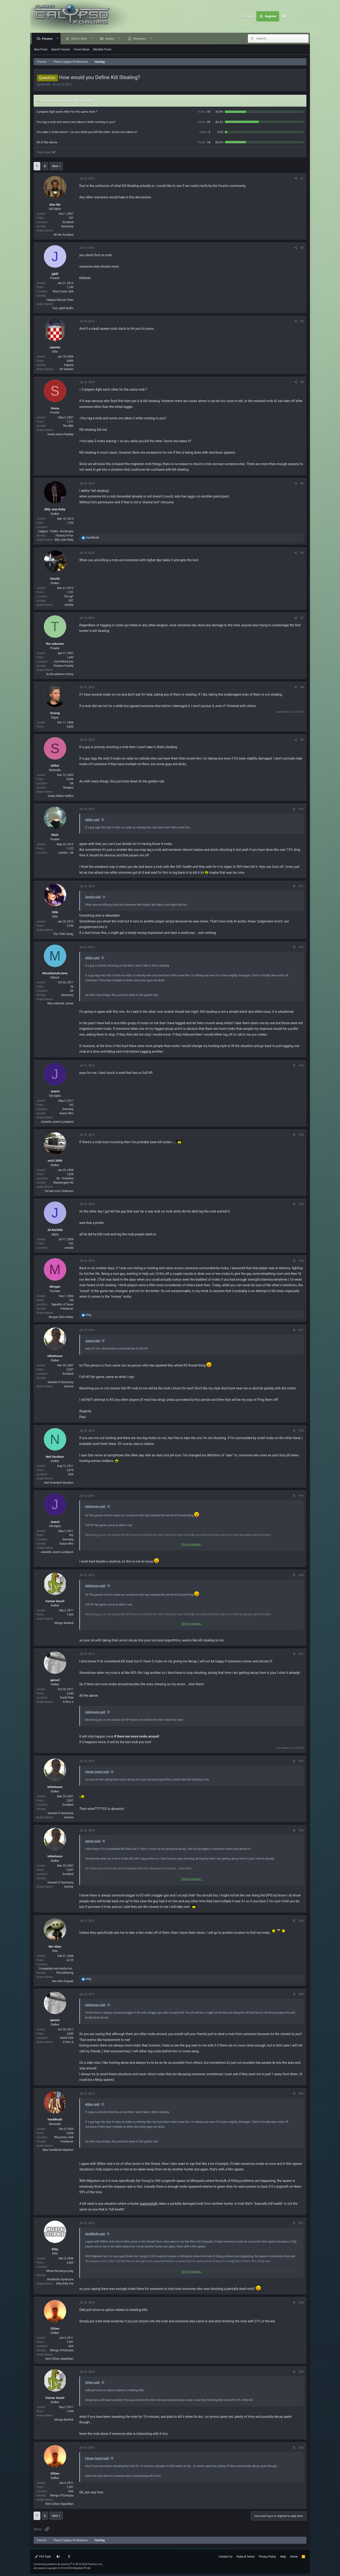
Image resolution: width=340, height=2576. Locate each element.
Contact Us (225, 2556)
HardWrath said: (95, 2234)
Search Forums (60, 49)
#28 (301, 2302)
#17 (301, 1330)
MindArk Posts (102, 49)
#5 (302, 483)
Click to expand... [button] (191, 1544)
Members (139, 38)
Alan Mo (45, 84)
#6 (302, 552)
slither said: (92, 819)
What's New (79, 38)
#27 (301, 2223)
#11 (301, 886)
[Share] (296, 178)
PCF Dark (43, 2556)
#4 (302, 382)
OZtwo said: (92, 2382)
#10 (301, 809)
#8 (302, 687)
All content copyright (62, 2568)
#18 (301, 1430)
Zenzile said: (93, 897)
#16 (301, 1260)
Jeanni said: (92, 1340)
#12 (301, 947)
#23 (301, 1830)
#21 (301, 1654)
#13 (301, 1065)
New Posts (41, 49)
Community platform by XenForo (68, 2564)
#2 (302, 247)
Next (55, 166)
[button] (57, 38)
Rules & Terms (245, 2556)
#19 (301, 1495)
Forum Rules (81, 49)
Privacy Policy (267, 2556)
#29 (301, 2371)
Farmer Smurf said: (97, 1771)
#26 (301, 2093)
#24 (301, 1920)
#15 (301, 1204)
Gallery (110, 38)
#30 (301, 2447)
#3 (302, 321)
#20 (301, 1575)
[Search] (305, 16)
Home (294, 2556)
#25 (301, 1994)
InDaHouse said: (95, 1506)
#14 (301, 1134)
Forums (47, 38)
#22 (301, 1761)
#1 (302, 178)
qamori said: (93, 1841)
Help (283, 2556)
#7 (302, 618)
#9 (302, 739)
